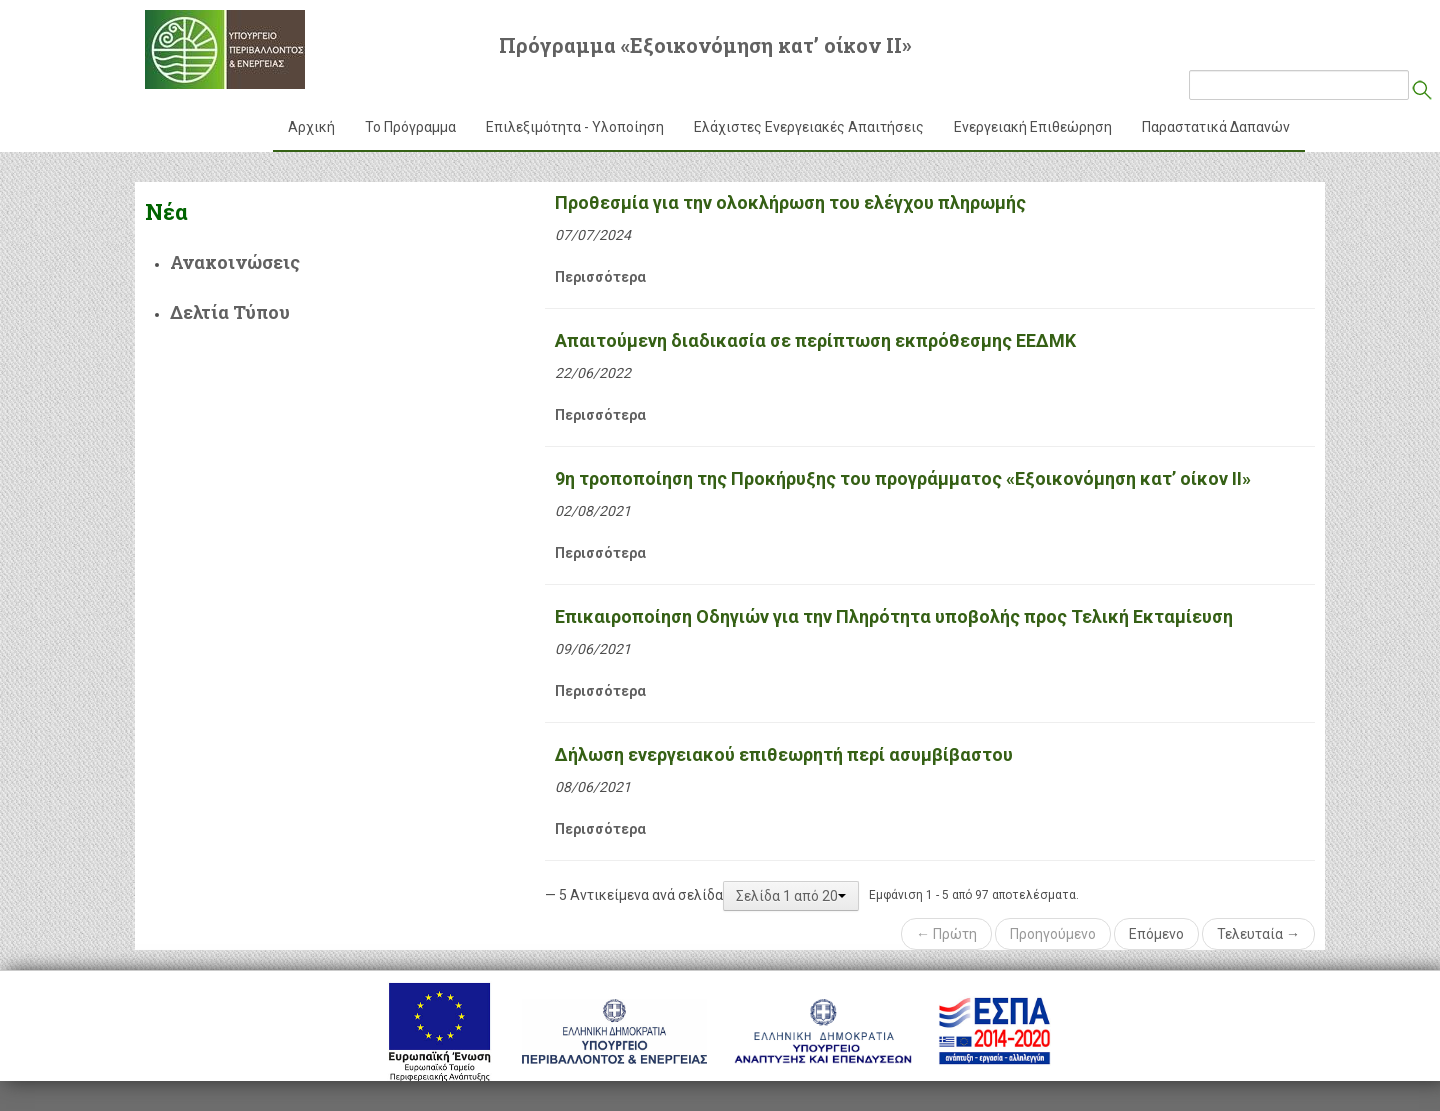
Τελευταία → (1258, 934)
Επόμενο (1156, 934)
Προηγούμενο (1053, 934)
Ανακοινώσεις (235, 262)
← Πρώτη (946, 934)
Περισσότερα (600, 277)
